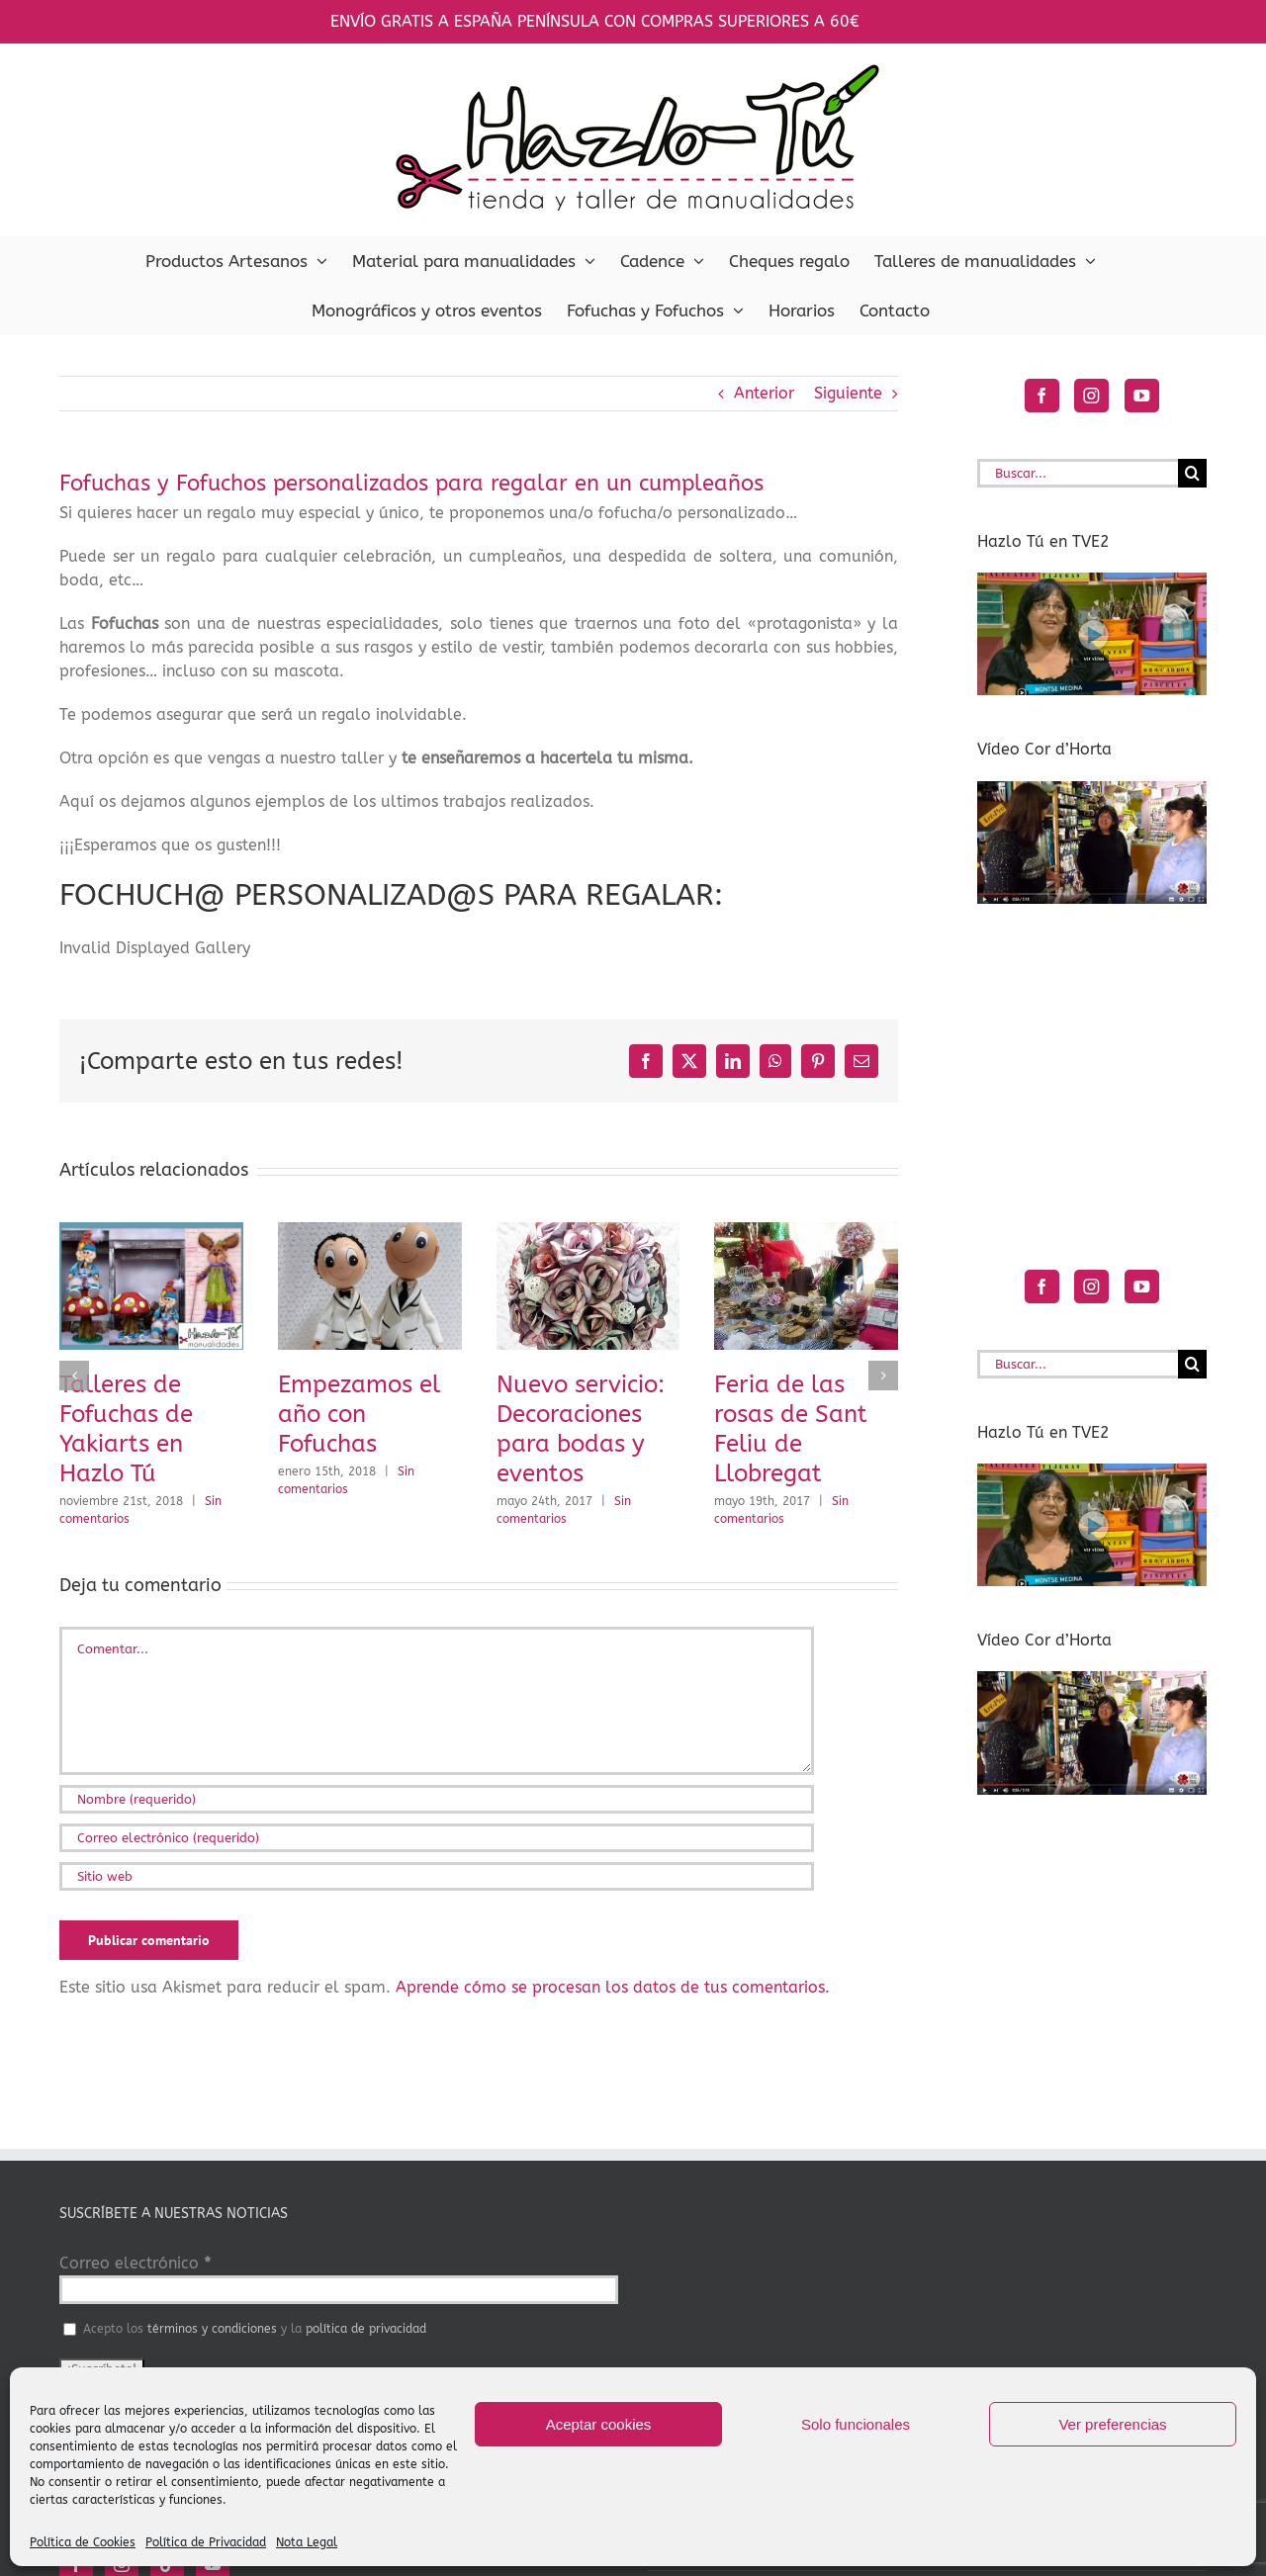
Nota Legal (306, 2542)
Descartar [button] (900, 21)
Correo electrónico (135, 2263)
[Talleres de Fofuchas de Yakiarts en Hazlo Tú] (151, 1231)
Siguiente (848, 393)
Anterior (764, 393)
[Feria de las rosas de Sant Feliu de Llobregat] (806, 1231)
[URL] (436, 1876)
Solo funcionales (855, 2424)
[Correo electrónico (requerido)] (436, 1837)
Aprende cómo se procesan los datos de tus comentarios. (613, 1987)
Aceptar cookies (599, 2424)
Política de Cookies (83, 2542)
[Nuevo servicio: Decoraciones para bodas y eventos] (588, 1231)
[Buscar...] (1077, 473)
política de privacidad (366, 2329)
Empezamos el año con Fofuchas (359, 1414)
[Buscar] (1192, 473)
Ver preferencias (1112, 2424)
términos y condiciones (212, 2329)
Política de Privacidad (205, 2542)
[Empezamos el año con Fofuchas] (370, 1231)
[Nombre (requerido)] (436, 1799)
